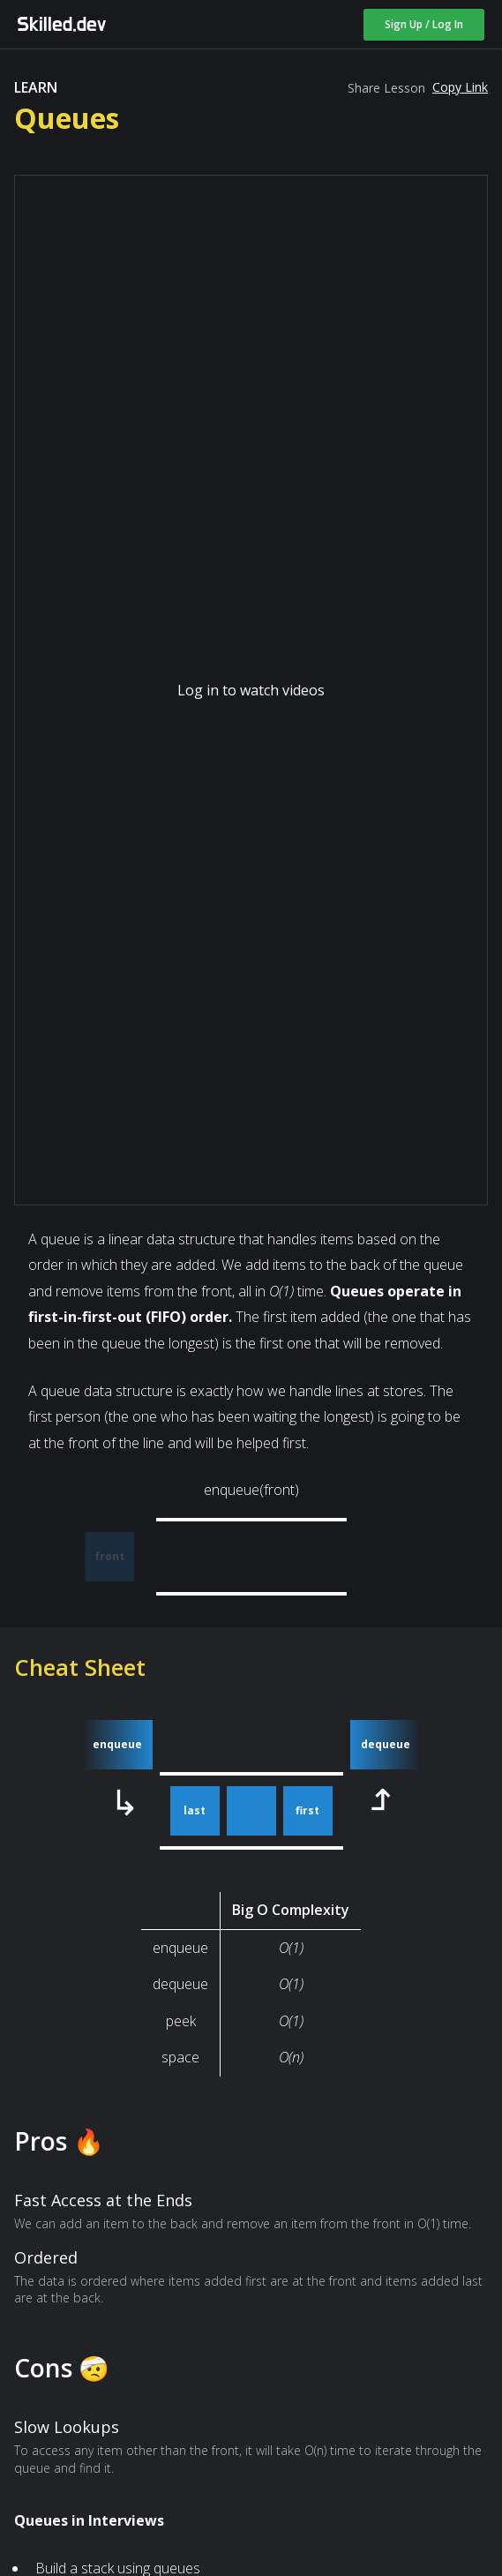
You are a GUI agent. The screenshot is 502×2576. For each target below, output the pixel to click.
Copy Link (460, 87)
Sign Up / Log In (424, 24)
